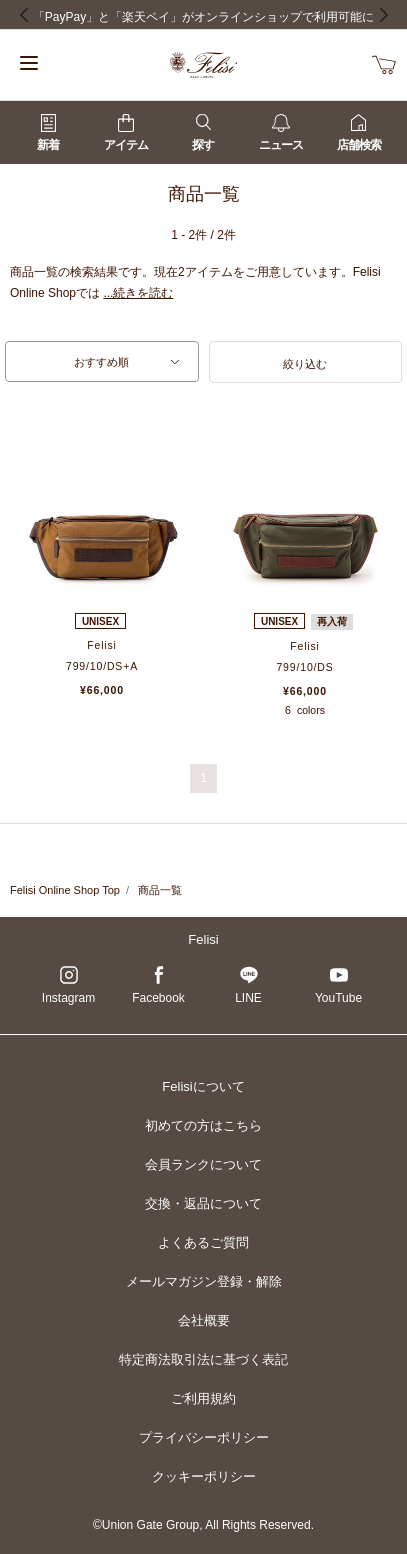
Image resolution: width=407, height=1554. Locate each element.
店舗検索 (359, 133)
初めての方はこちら (203, 1125)
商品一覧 (160, 890)
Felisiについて (203, 1086)
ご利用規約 (203, 1398)
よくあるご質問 (203, 1242)
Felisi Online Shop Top (65, 890)
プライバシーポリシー (204, 1437)
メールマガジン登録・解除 (204, 1281)
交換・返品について (203, 1203)
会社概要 (204, 1320)
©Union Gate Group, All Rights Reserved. (203, 1525)
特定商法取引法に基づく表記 (203, 1359)
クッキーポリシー (204, 1476)
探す (203, 133)
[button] (306, 362)
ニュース (281, 133)
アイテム (126, 133)
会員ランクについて (203, 1164)
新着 (48, 133)
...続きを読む (138, 293)
